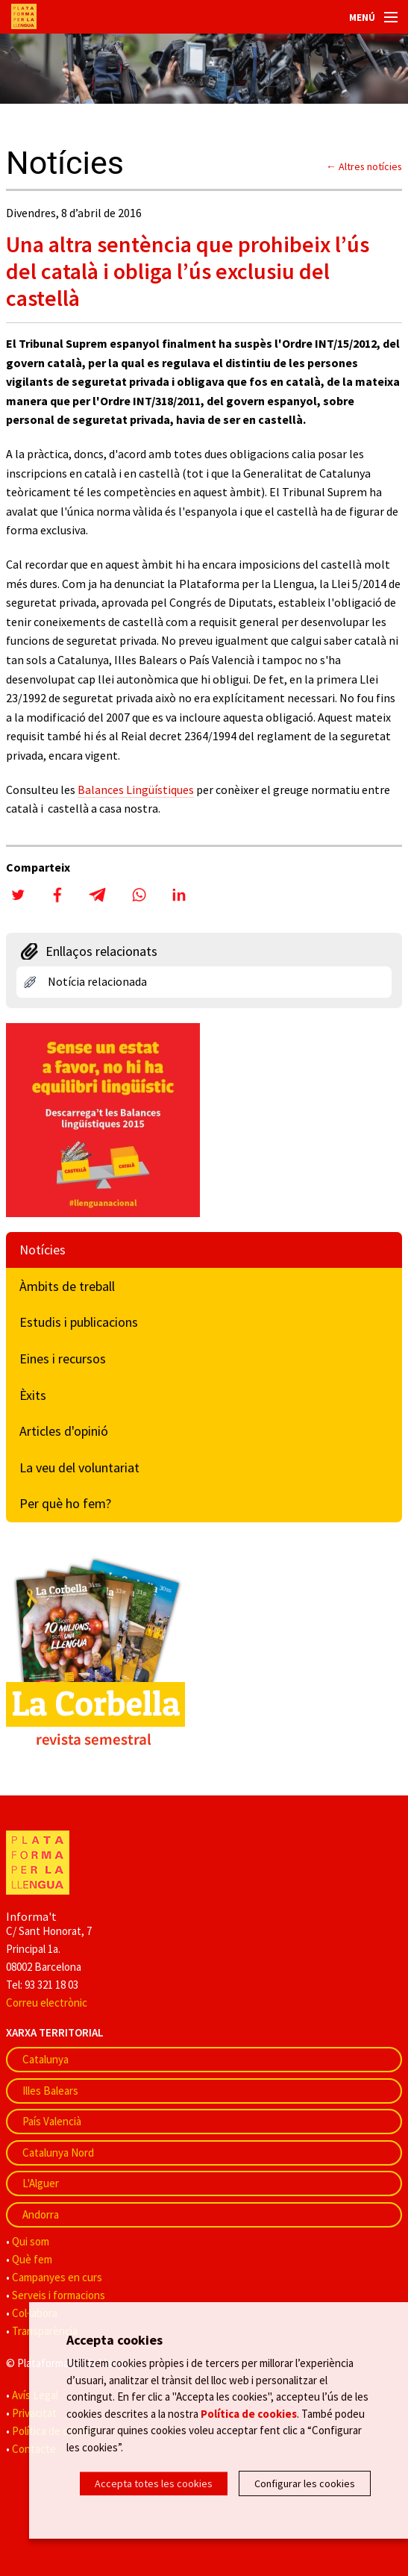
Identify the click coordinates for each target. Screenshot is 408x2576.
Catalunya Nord (58, 2152)
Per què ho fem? (65, 1503)
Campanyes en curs (57, 2277)
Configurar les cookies (304, 2483)
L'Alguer (40, 2183)
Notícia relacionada (97, 981)
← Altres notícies (364, 166)
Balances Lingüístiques (136, 789)
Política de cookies (249, 2414)
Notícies (42, 1249)
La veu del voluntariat (79, 1467)
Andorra (40, 2214)
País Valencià (51, 2121)
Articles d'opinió (63, 1430)
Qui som (30, 2241)
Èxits (32, 1395)
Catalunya (45, 2059)
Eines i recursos (62, 1358)
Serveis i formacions (58, 2295)
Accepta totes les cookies (154, 2483)
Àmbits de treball (67, 1286)
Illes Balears (50, 2090)
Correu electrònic (46, 2002)
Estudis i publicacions (78, 1322)
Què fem (32, 2259)
